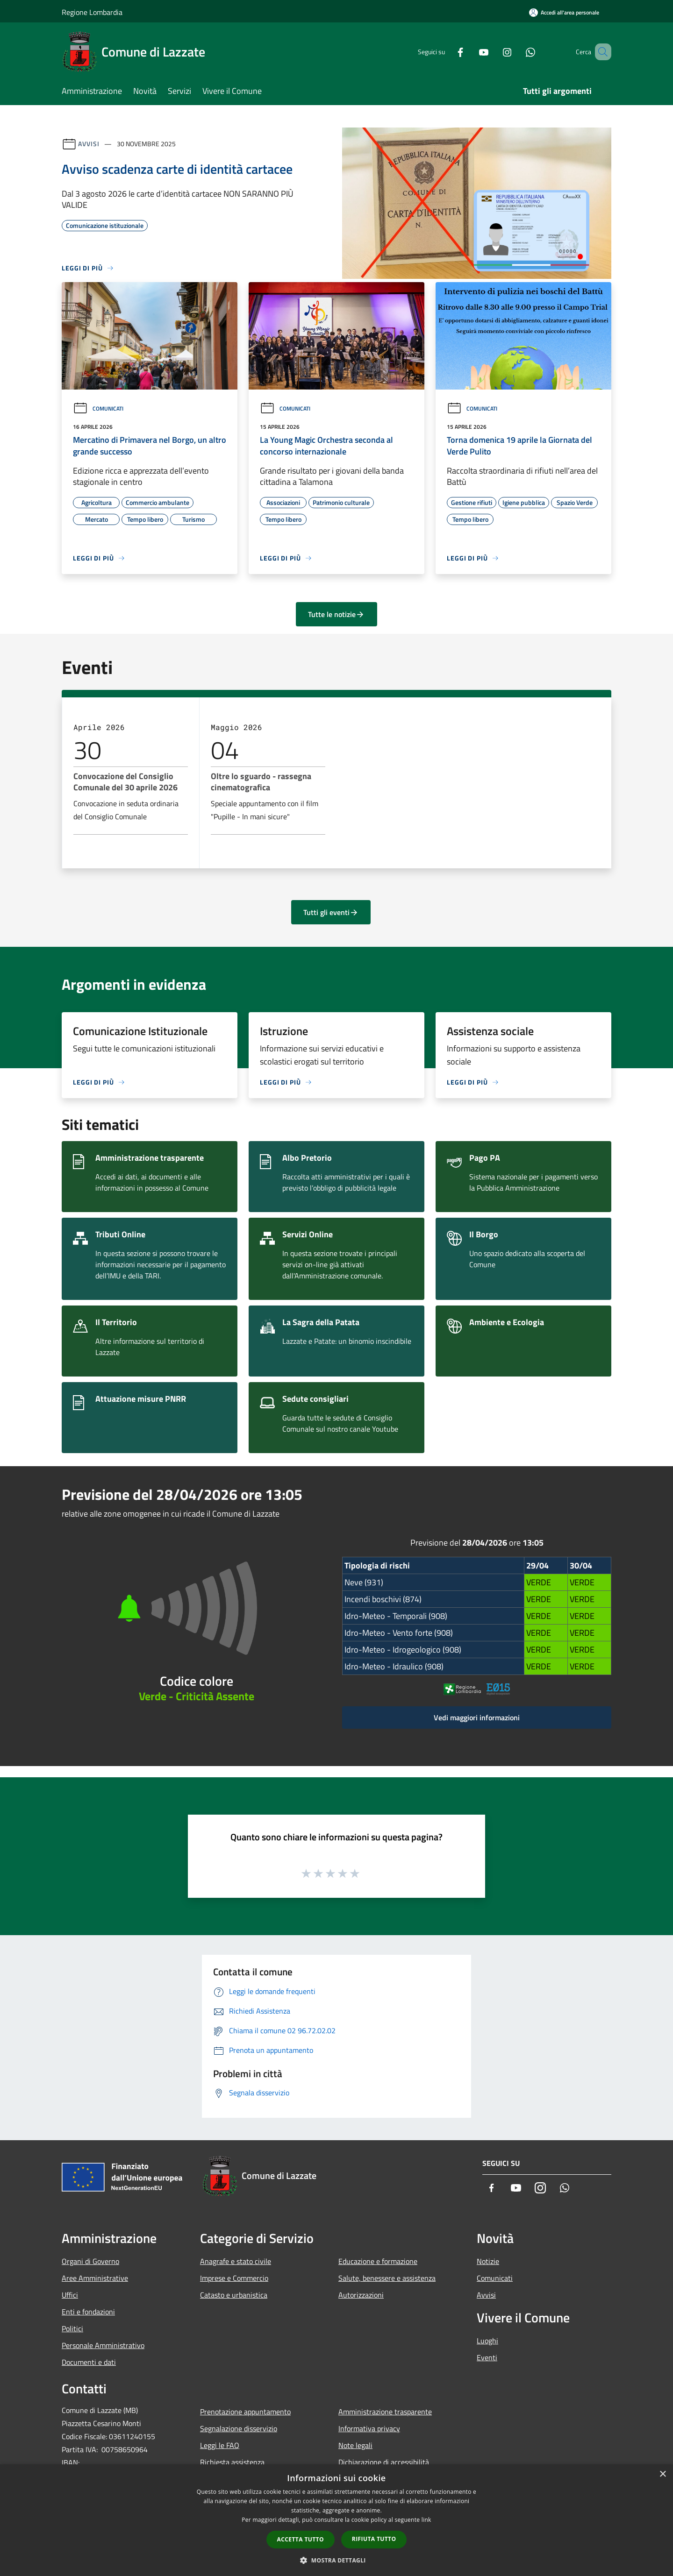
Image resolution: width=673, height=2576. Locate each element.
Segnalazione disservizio (238, 2428)
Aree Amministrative (95, 2278)
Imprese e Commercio (234, 2278)
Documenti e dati (89, 2362)
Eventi (487, 2357)
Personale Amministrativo (103, 2345)
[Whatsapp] (517, 51)
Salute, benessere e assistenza (387, 2278)
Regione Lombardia (92, 12)
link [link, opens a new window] (426, 2520)
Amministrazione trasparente (385, 2411)
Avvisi (88, 144)
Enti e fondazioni (88, 2311)
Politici (72, 2328)
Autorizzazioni (361, 2294)
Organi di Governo (90, 2261)
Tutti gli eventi (330, 912)
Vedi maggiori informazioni (477, 1717)
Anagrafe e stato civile (235, 2261)
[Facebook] (446, 51)
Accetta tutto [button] (300, 2539)
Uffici (70, 2294)
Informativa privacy (369, 2428)
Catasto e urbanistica (233, 2294)
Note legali (355, 2445)
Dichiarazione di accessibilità (383, 2462)
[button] (336, 2560)
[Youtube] (470, 51)
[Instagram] (493, 51)
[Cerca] (600, 52)
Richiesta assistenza (232, 2462)
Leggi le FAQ (219, 2445)
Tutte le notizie (336, 614)
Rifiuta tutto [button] (374, 2539)
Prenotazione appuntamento (245, 2411)
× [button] (662, 2474)
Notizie (488, 2261)
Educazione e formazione (377, 2261)
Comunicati (98, 408)
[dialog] (336, 2520)
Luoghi (487, 2340)
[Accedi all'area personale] (564, 12)
